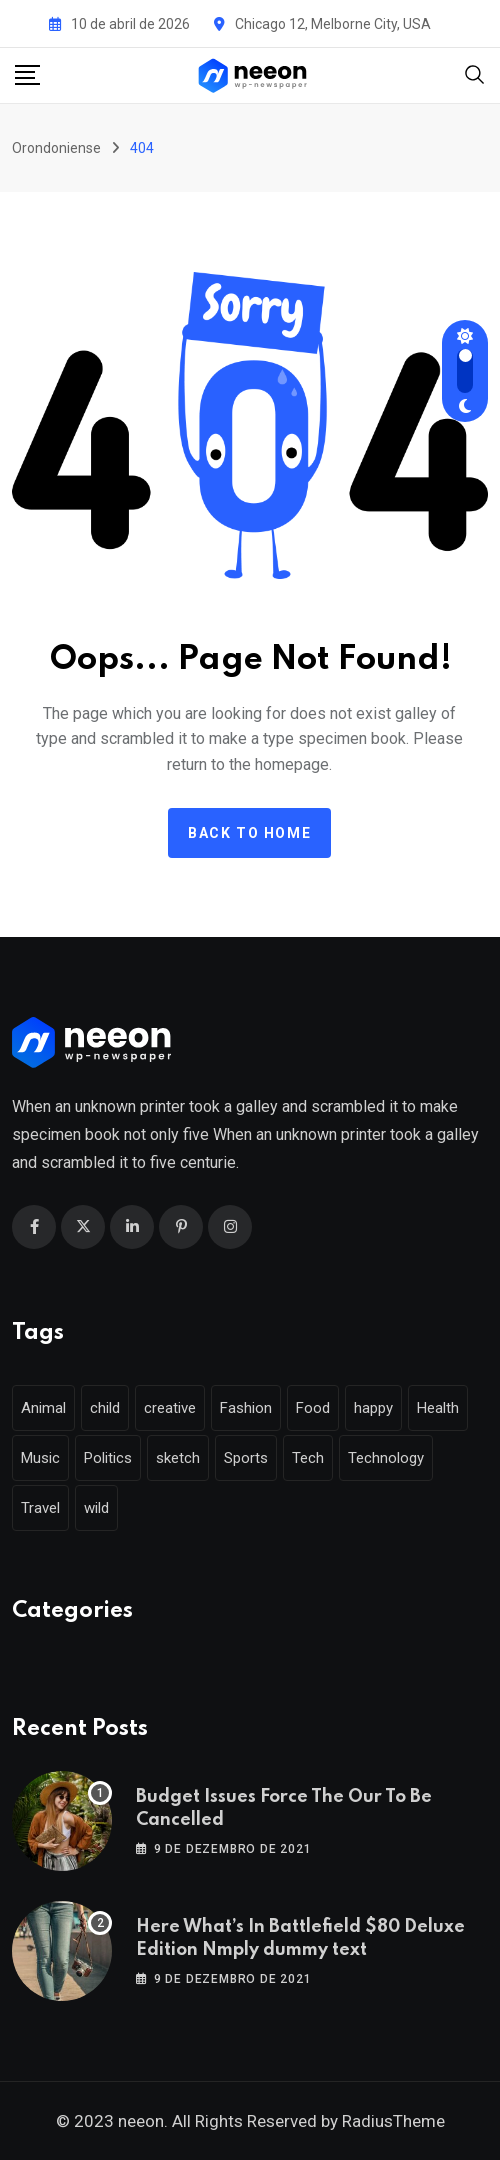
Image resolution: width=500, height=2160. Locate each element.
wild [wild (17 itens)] (96, 1508)
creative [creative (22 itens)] (170, 1408)
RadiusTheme (393, 2121)
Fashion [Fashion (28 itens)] (246, 1408)
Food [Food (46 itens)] (313, 1408)
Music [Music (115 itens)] (40, 1458)
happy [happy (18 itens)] (373, 1408)
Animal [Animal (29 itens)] (43, 1408)
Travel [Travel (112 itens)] (40, 1508)
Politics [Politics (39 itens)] (108, 1458)
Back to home (249, 833)
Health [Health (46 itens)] (438, 1408)
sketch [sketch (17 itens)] (178, 1458)
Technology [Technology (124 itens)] (386, 1458)
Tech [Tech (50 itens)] (308, 1458)
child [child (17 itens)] (105, 1408)
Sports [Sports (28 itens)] (246, 1458)
